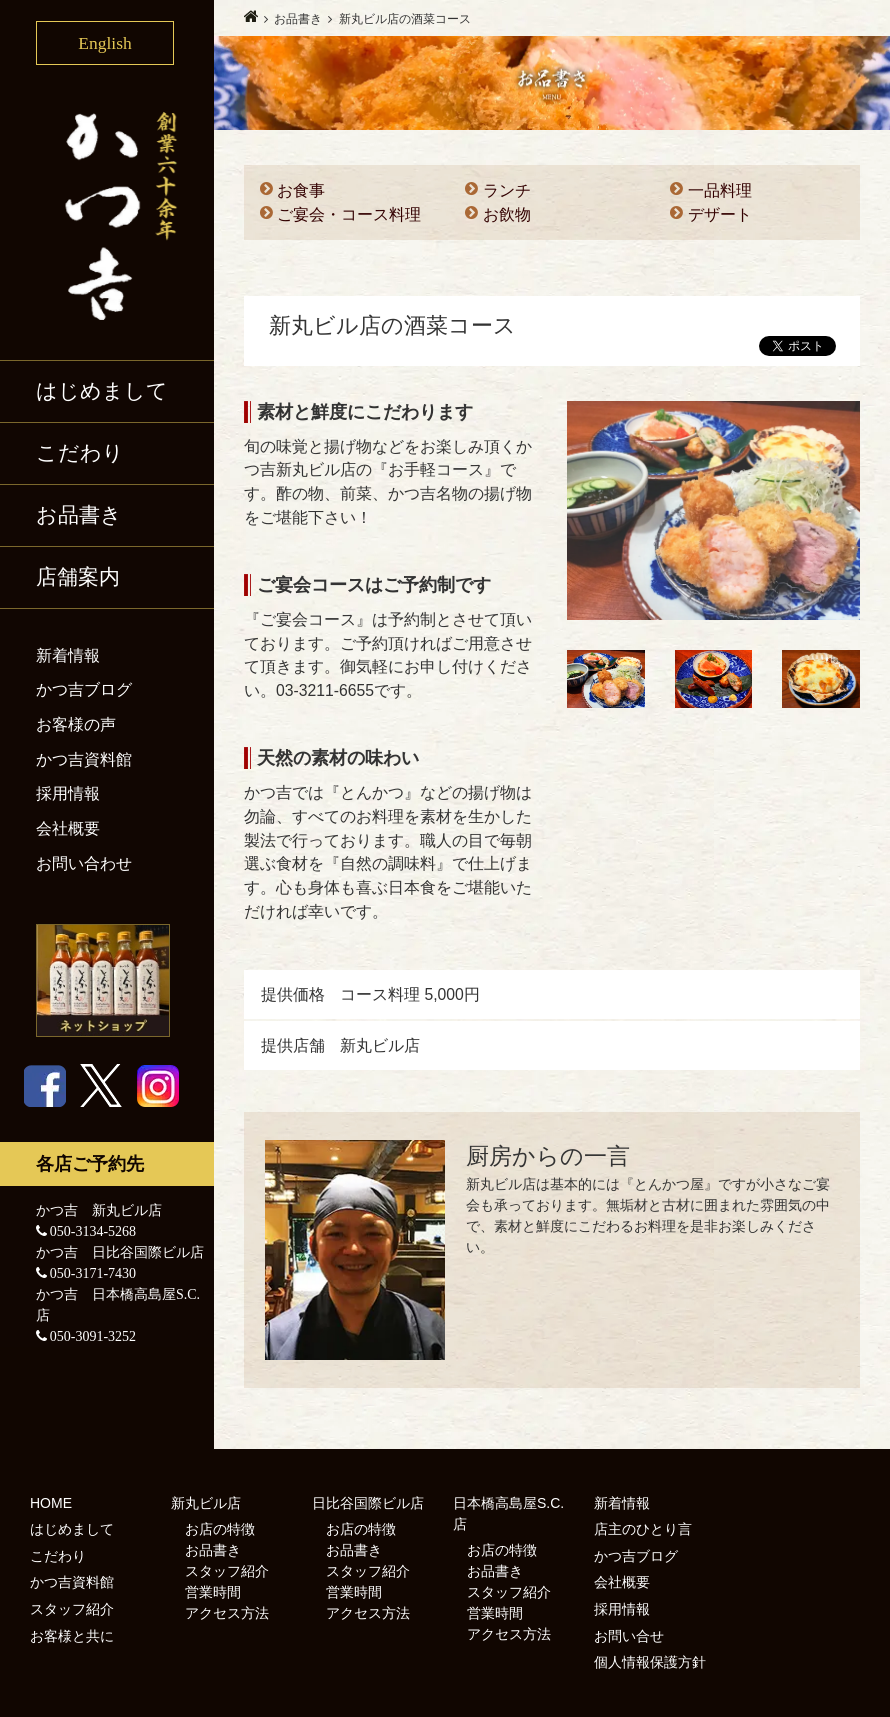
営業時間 (213, 1592)
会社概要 (68, 828)
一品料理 (720, 190)
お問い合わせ (84, 863)
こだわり (80, 453)
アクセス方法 (227, 1613)
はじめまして (102, 391)
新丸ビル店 (206, 1503)
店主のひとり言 (643, 1529)
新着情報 (68, 655)
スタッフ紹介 (72, 1609)
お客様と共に (72, 1636)
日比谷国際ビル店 (368, 1503)
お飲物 (507, 214)
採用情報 (68, 793)
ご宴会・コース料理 (349, 214)
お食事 (301, 190)
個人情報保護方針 (650, 1662)
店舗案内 (78, 577)
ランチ (507, 190)
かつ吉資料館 (84, 759)
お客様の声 (76, 724)
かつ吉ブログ (84, 689)
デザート (720, 214)
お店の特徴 (220, 1529)
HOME (51, 1503)
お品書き (79, 515)
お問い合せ (629, 1636)
